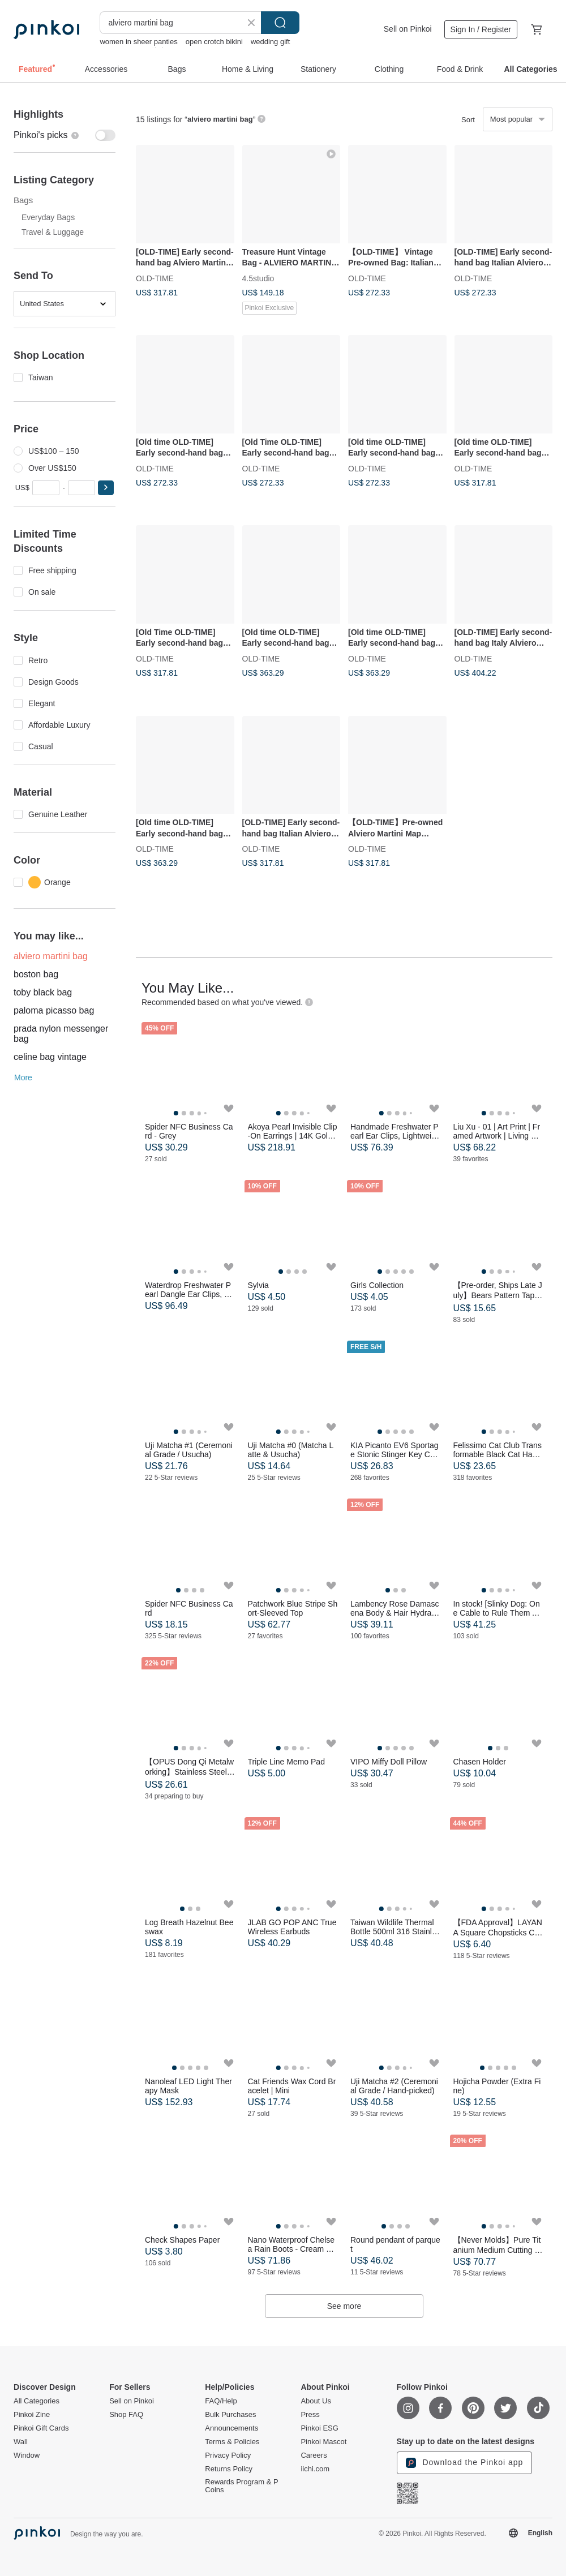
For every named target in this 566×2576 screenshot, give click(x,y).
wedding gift (270, 41)
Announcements (231, 2428)
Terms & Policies (232, 2442)
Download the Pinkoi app (465, 2463)
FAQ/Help (221, 2401)
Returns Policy (228, 2469)
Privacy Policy (228, 2455)
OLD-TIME (155, 277)
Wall (21, 2442)
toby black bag (43, 992)
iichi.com (315, 2469)
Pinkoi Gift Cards (41, 2428)
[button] (106, 487)
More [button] (23, 1077)
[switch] (64, 135)
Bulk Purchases (230, 2415)
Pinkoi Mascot (323, 2442)
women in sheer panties (138, 41)
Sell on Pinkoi (408, 28)
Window (27, 2455)
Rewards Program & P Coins (241, 2486)
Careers (314, 2455)
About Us (316, 2401)
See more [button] (344, 2306)
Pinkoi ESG (319, 2428)
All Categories (36, 2401)
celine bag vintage (50, 1057)
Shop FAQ (126, 2415)
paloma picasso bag (54, 1010)
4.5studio (258, 277)
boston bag (36, 974)
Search (280, 22)
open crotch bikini (214, 41)
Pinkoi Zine (32, 2415)
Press (310, 2415)
